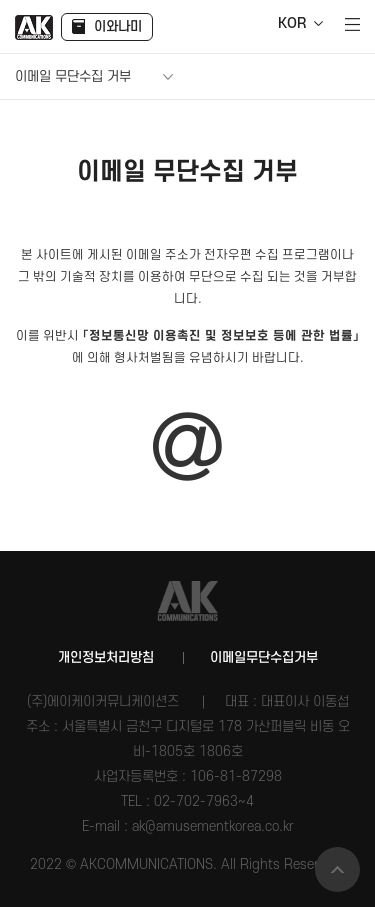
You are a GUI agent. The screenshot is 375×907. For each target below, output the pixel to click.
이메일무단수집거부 (264, 657)
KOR (292, 24)
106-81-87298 (236, 776)
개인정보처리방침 (106, 657)
